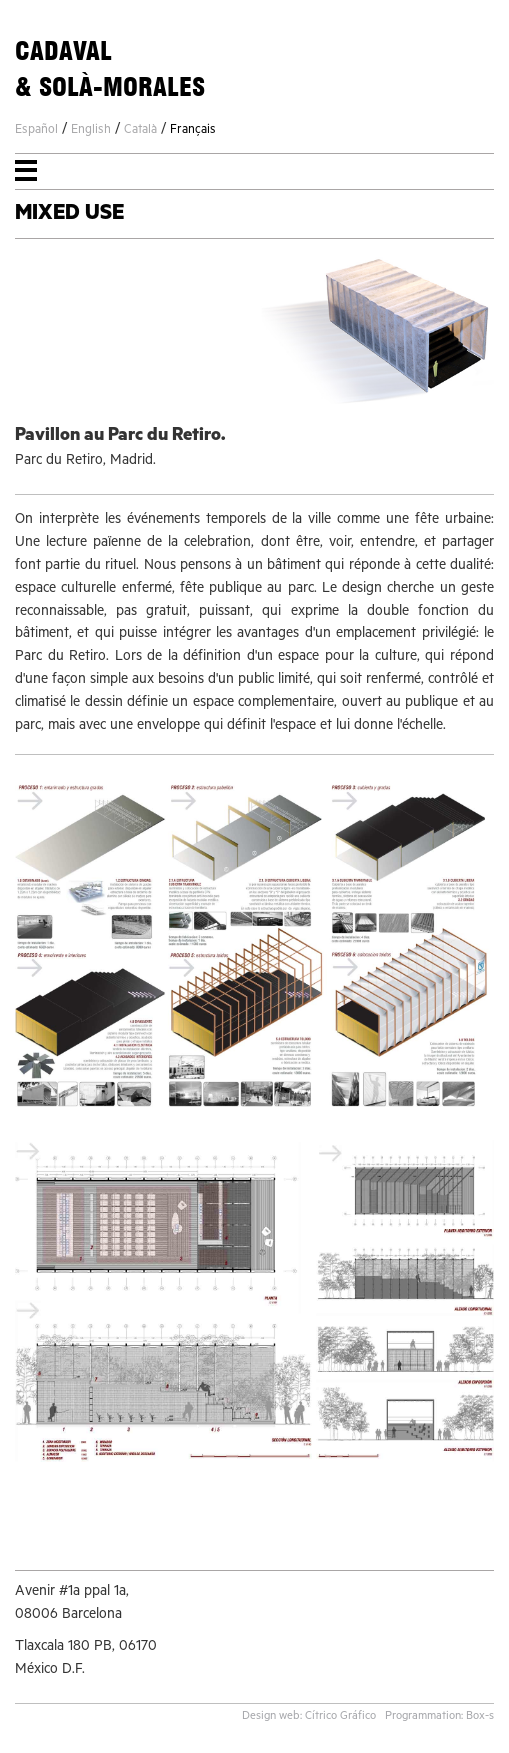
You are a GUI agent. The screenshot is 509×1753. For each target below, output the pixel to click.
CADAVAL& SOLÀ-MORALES (110, 69)
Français (193, 131)
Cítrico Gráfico (340, 1717)
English (91, 131)
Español (36, 131)
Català (140, 131)
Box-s (480, 1717)
